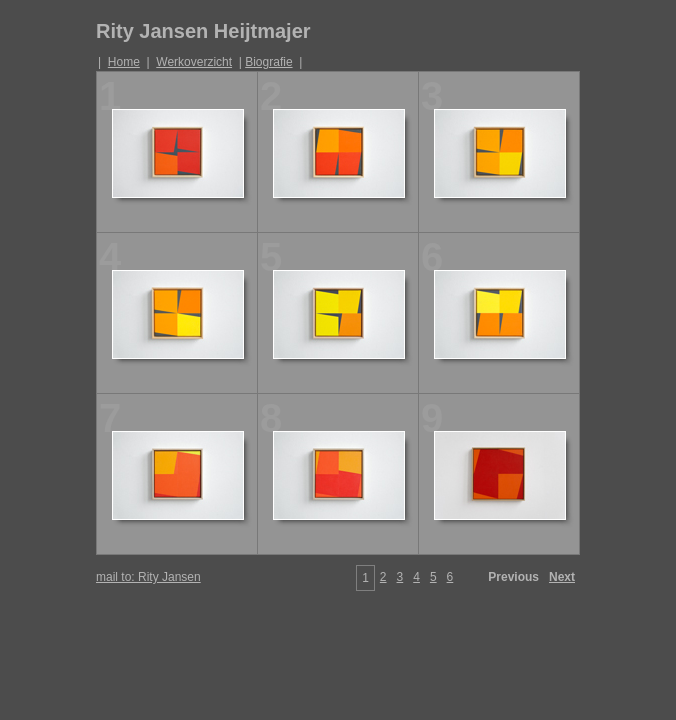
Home (124, 62)
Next (562, 577)
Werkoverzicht (194, 62)
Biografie (268, 62)
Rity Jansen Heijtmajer (203, 31)
